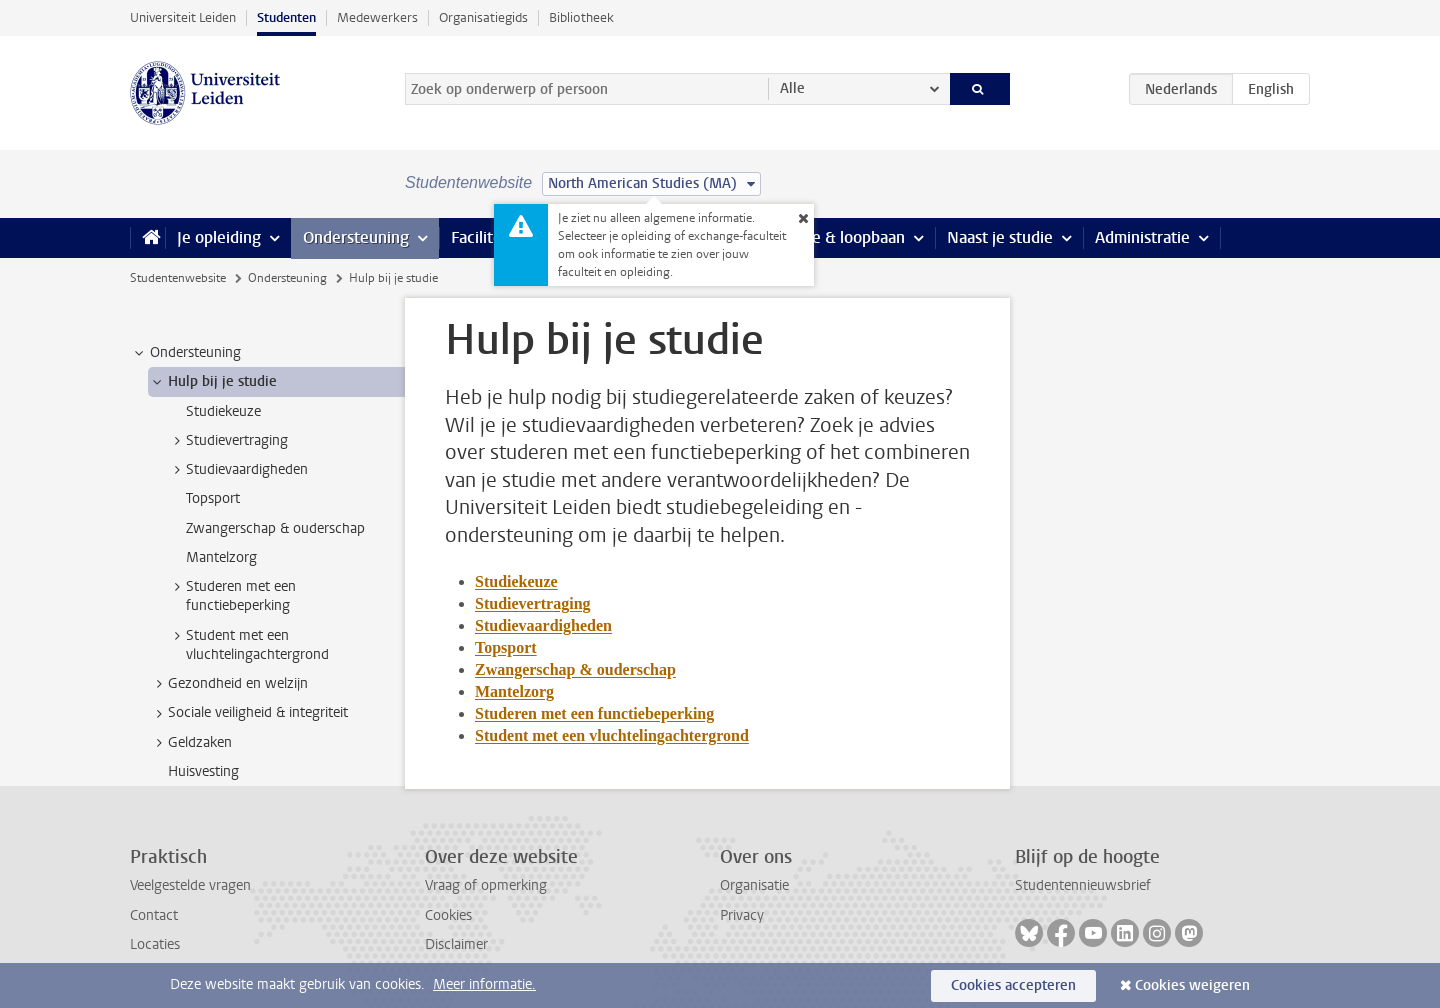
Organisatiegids (483, 17)
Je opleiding (219, 237)
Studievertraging (533, 603)
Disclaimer (456, 944)
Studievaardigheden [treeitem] (237, 470)
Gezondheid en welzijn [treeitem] (228, 684)
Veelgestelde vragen (190, 885)
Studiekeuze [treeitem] (223, 411)
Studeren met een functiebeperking (594, 713)
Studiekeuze (516, 581)
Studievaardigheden (543, 625)
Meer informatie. (484, 984)
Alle (792, 88)
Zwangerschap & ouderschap (575, 669)
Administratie (1142, 237)
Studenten (286, 17)
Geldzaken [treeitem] (190, 743)
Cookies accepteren (1013, 985)
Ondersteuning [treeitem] (186, 353)
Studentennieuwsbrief (1083, 885)
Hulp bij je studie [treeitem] (213, 382)
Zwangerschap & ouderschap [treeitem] (275, 528)
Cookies (448, 915)
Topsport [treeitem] (213, 498)
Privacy (742, 915)
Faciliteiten (490, 237)
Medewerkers (377, 17)
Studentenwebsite (178, 278)
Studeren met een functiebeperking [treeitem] (231, 596)
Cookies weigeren (1192, 985)
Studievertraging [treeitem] (227, 441)
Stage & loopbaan (842, 237)
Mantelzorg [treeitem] (221, 557)
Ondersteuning (356, 237)
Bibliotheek (581, 17)
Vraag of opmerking (486, 885)
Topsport (506, 647)
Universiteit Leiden (183, 17)
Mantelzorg (514, 691)
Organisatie (754, 885)
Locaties (155, 944)
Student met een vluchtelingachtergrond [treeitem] (248, 645)
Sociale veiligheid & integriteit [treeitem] (248, 713)
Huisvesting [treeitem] (203, 771)
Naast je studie (1000, 237)
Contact (154, 915)
